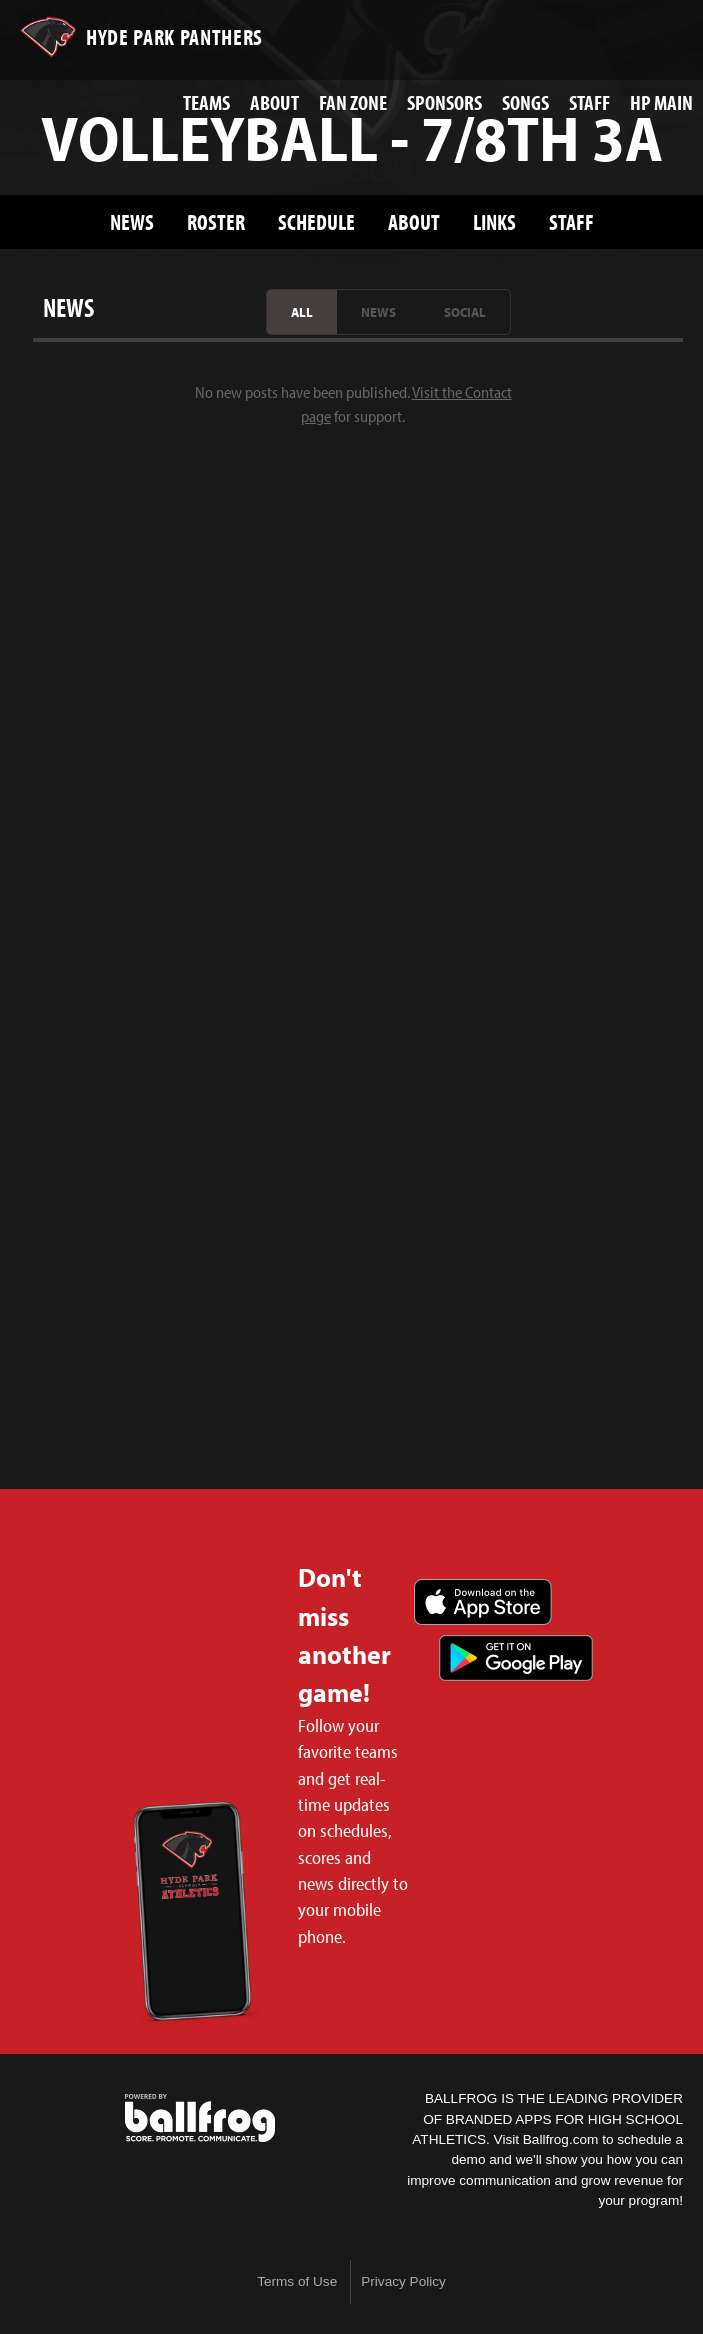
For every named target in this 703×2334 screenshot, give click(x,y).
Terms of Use (297, 2281)
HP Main (661, 102)
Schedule (316, 221)
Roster (216, 221)
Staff (589, 102)
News (132, 221)
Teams (206, 102)
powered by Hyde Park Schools (200, 2118)
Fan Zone (353, 102)
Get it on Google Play (516, 1658)
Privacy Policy (403, 2281)
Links (494, 221)
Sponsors (444, 102)
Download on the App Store (483, 1602)
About (274, 102)
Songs (525, 102)
